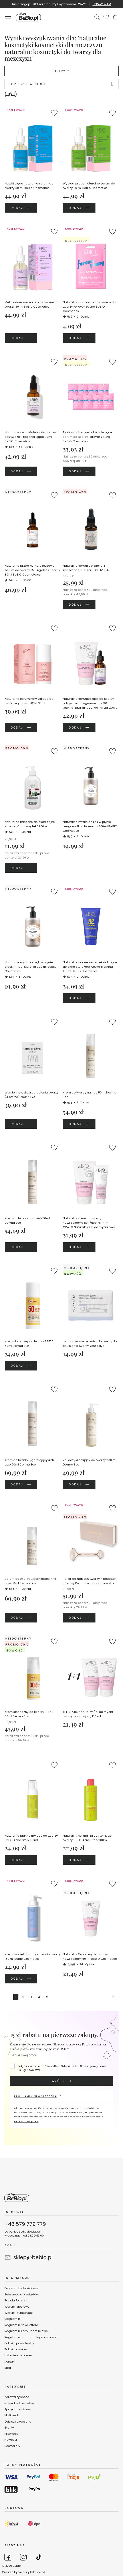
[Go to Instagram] (23, 2558)
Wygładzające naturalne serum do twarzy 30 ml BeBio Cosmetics (89, 185)
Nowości (10, 2440)
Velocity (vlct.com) (31, 2572)
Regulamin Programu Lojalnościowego (32, 2337)
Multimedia (12, 2415)
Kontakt (9, 2361)
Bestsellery (12, 2446)
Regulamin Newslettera (21, 2325)
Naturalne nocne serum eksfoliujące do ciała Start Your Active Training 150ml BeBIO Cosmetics (90, 966)
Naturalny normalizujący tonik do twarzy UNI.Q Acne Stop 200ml (87, 1838)
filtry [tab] (61, 71)
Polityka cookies (16, 2349)
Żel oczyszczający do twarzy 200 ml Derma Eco (89, 1462)
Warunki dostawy (16, 2307)
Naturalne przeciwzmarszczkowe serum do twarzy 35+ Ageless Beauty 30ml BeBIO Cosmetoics (32, 570)
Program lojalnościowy (21, 2288)
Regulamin (12, 2319)
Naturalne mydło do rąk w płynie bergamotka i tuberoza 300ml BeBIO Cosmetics (90, 826)
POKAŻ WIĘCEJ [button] (26, 2121)
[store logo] (55, 17)
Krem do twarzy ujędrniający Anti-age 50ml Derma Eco (30, 1462)
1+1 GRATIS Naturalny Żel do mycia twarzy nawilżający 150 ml (88, 1714)
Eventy (9, 2427)
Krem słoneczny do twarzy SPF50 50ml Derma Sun (29, 1343)
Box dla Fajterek (15, 2300)
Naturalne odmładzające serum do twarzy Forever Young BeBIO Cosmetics (89, 306)
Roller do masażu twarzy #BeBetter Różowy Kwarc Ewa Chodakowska (89, 1581)
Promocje (11, 2434)
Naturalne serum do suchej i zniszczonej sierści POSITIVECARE (87, 568)
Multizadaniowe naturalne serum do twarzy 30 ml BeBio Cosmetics (32, 304)
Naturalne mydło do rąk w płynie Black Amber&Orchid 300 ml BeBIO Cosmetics (30, 966)
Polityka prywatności (19, 2343)
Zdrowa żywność (16, 2397)
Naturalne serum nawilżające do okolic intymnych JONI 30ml (29, 701)
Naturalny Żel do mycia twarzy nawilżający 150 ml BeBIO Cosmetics (90, 1956)
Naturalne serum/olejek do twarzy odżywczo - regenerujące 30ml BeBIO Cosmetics (30, 436)
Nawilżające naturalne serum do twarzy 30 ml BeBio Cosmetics (29, 185)
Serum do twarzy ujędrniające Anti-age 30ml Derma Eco (31, 1581)
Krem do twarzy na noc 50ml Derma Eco (89, 1094)
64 (26, 447)
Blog (7, 2368)
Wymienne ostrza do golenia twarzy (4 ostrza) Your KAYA (32, 1094)
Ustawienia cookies (18, 2355)
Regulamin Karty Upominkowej (26, 2331)
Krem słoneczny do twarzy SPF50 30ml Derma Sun (29, 1714)
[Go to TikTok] (39, 2558)
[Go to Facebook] (7, 2558)
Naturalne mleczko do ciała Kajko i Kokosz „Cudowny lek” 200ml (30, 824)
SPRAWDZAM (102, 4)
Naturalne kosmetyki (19, 2403)
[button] (54, 116)
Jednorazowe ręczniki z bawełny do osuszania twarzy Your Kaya (90, 1343)
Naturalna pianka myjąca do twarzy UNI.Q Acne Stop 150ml (31, 1838)
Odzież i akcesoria (17, 2421)
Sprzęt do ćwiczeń (17, 2409)
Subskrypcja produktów (21, 2294)
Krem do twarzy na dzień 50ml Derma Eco (27, 1220)
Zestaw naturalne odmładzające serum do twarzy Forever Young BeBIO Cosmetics (87, 436)
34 (86, 1964)
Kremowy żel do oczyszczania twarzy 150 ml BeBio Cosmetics (33, 1956)
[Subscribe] (61, 2081)
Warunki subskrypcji (18, 2313)
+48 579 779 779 (25, 2224)
